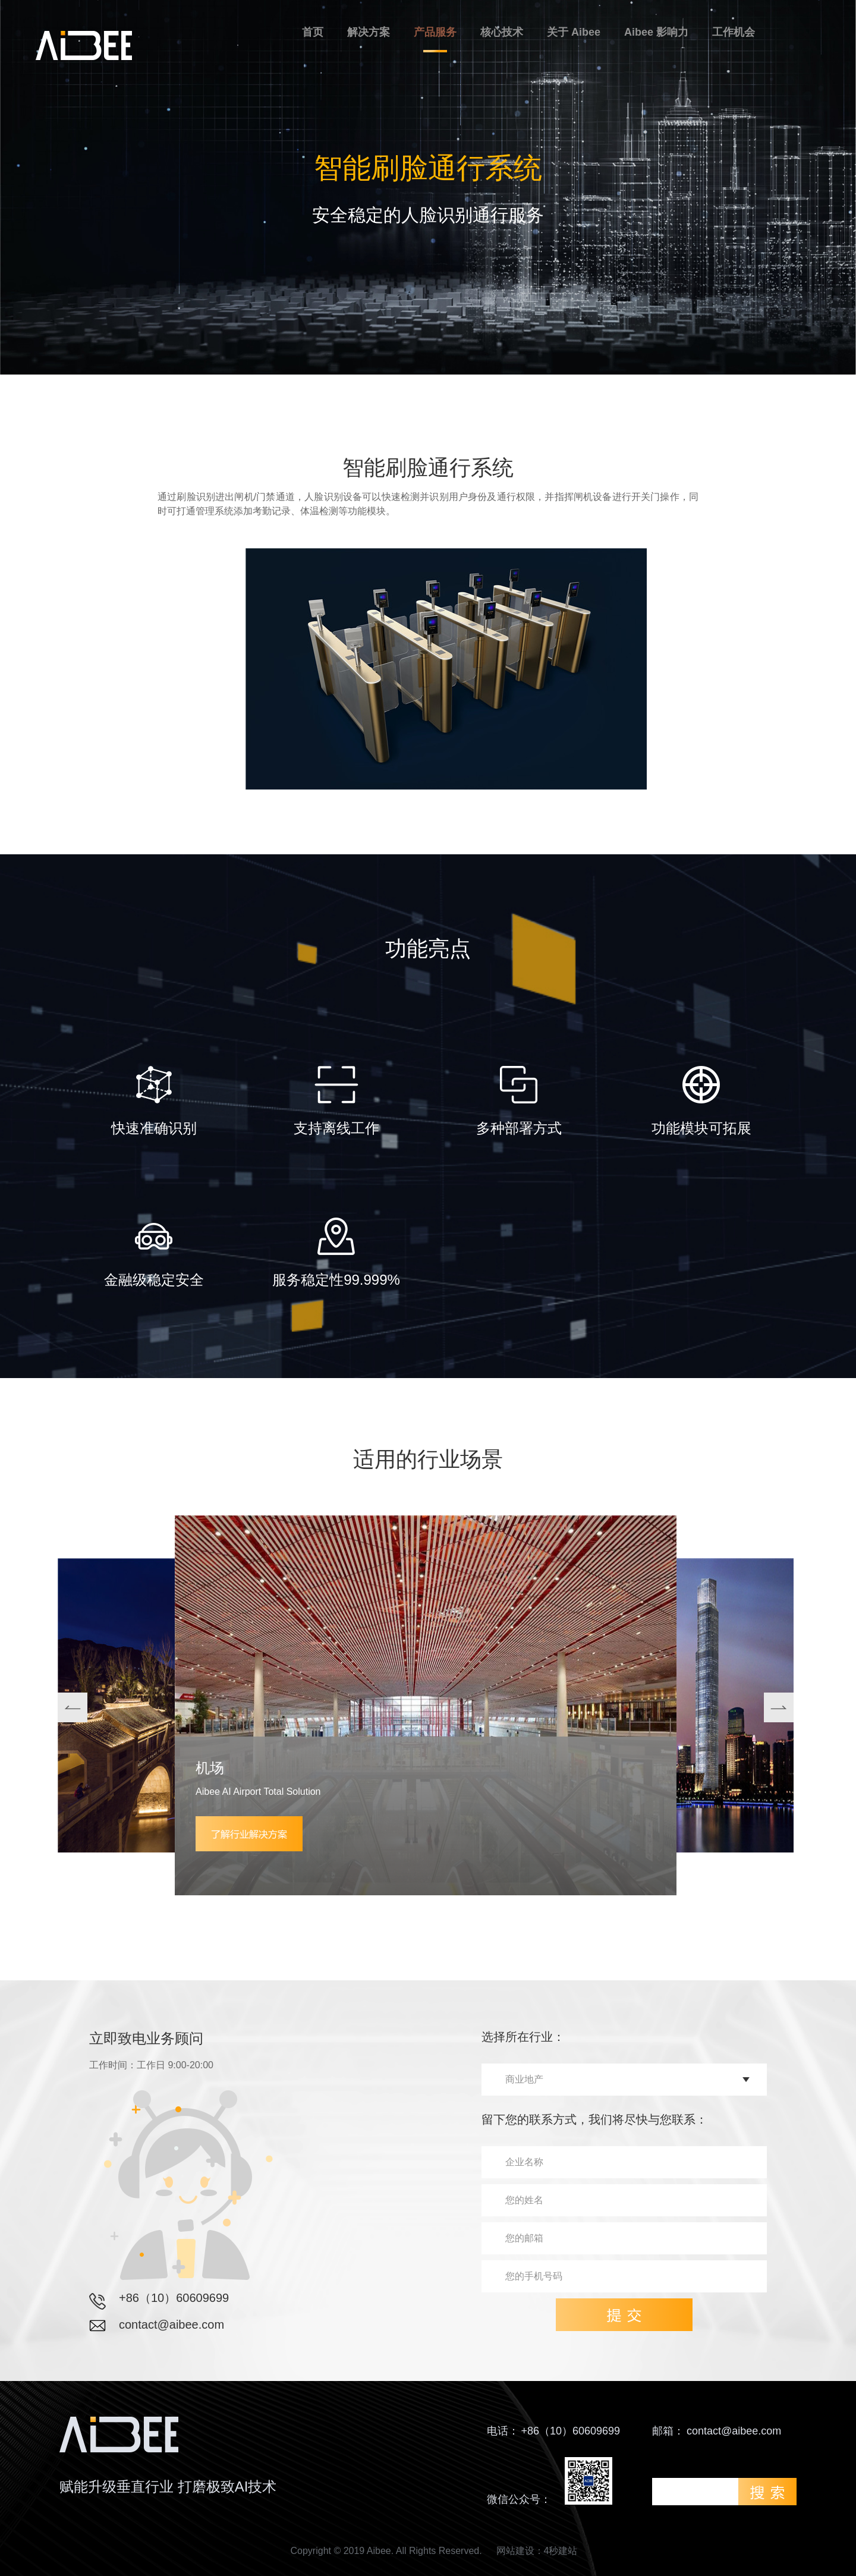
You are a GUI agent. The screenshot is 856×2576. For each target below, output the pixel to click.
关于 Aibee (573, 32)
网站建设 (515, 2551)
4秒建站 (561, 2551)
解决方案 (368, 32)
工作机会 (733, 32)
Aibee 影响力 (656, 32)
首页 (312, 32)
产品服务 (435, 32)
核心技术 (501, 32)
